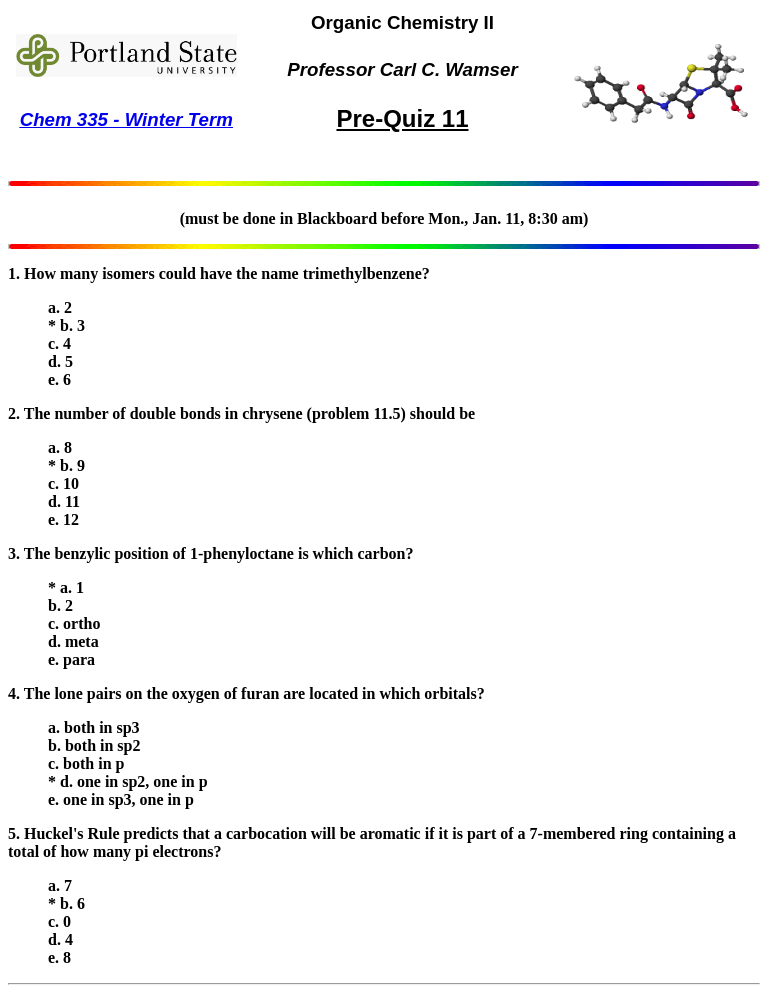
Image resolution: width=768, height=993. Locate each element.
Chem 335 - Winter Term (126, 119)
